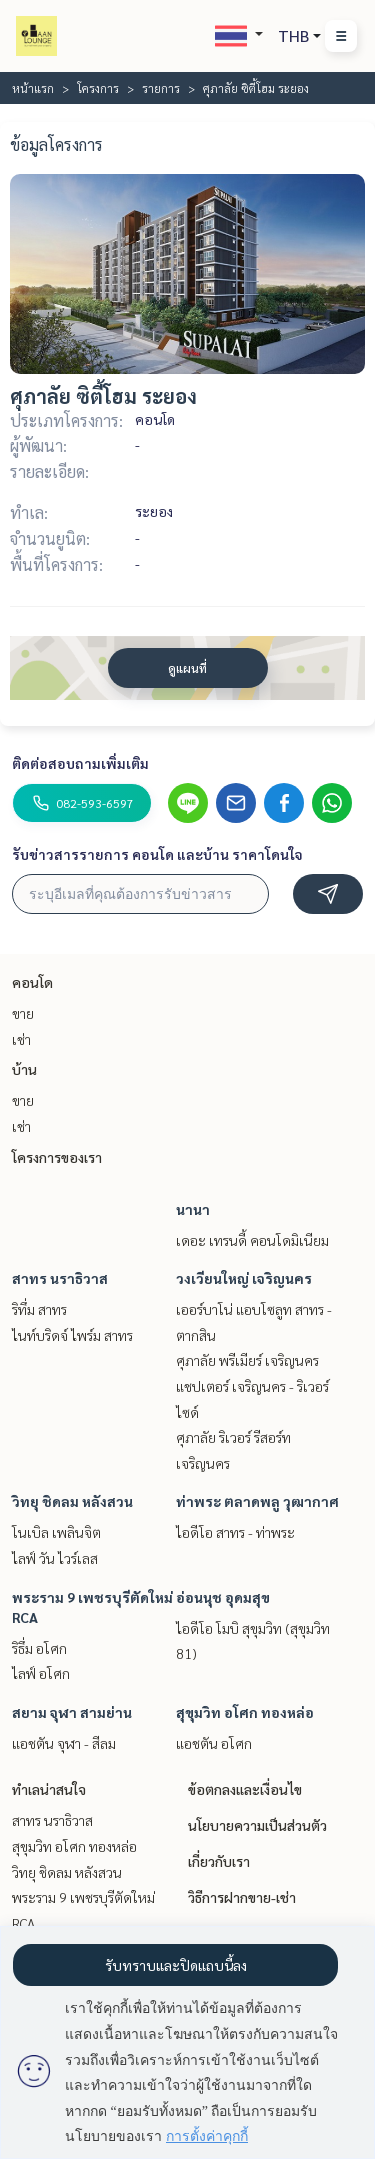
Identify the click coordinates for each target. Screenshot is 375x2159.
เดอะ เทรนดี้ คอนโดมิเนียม (252, 1240)
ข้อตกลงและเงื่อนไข (245, 1789)
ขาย (23, 1013)
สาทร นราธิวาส (60, 1278)
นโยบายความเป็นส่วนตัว (257, 1825)
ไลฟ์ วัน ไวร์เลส (55, 1558)
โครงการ (98, 88)
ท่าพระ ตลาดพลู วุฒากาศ (257, 1501)
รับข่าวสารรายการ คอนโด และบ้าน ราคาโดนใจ (157, 854)
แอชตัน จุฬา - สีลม (64, 1743)
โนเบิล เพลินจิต (56, 1532)
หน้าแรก (33, 88)
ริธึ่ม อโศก (39, 1648)
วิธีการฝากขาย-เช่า (242, 1897)
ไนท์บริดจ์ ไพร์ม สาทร (72, 1335)
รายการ (161, 88)
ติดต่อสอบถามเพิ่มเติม (80, 763)
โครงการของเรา (57, 1157)
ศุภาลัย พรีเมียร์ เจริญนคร (247, 1360)
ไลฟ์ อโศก (41, 1673)
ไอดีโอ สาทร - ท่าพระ (235, 1532)
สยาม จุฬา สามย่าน (72, 1712)
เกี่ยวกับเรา (219, 1861)
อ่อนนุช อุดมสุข (223, 1597)
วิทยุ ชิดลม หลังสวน (72, 1501)
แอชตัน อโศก (214, 1743)
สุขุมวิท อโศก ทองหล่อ (245, 1712)
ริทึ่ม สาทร (39, 1309)
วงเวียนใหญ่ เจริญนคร (244, 1278)
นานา (193, 1209)
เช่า (21, 1039)
